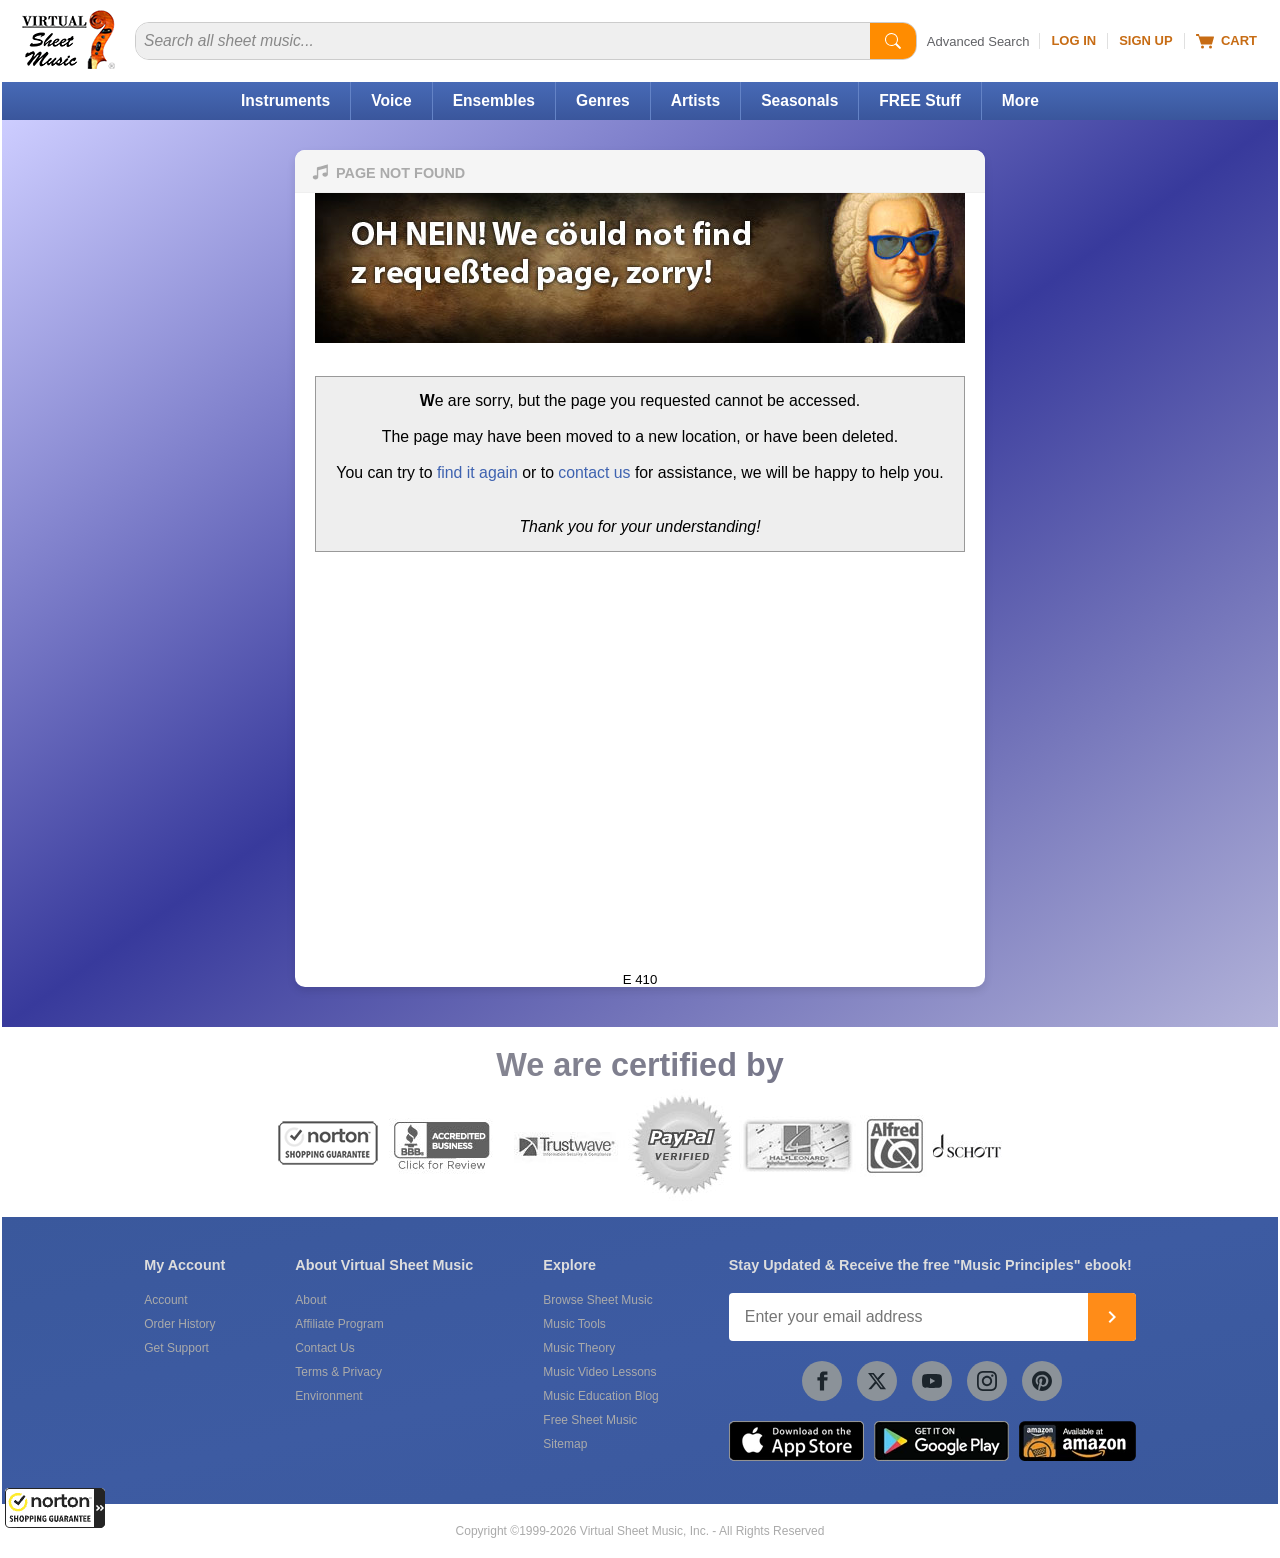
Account (165, 1300)
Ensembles (494, 100)
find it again (477, 472)
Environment (328, 1396)
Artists (695, 100)
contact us (594, 472)
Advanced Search (978, 41)
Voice (391, 100)
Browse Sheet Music (597, 1300)
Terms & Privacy (338, 1372)
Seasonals (799, 100)
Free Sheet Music (590, 1420)
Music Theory (579, 1348)
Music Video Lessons (599, 1372)
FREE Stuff (919, 100)
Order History (179, 1324)
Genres (603, 100)
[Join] (1112, 1317)
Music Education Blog (600, 1396)
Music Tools (574, 1324)
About (310, 1300)
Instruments (285, 100)
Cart (1226, 41)
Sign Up (1145, 40)
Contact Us (324, 1348)
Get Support (176, 1348)
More (1020, 100)
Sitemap (565, 1444)
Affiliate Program (339, 1324)
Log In (1073, 40)
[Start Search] (893, 41)
